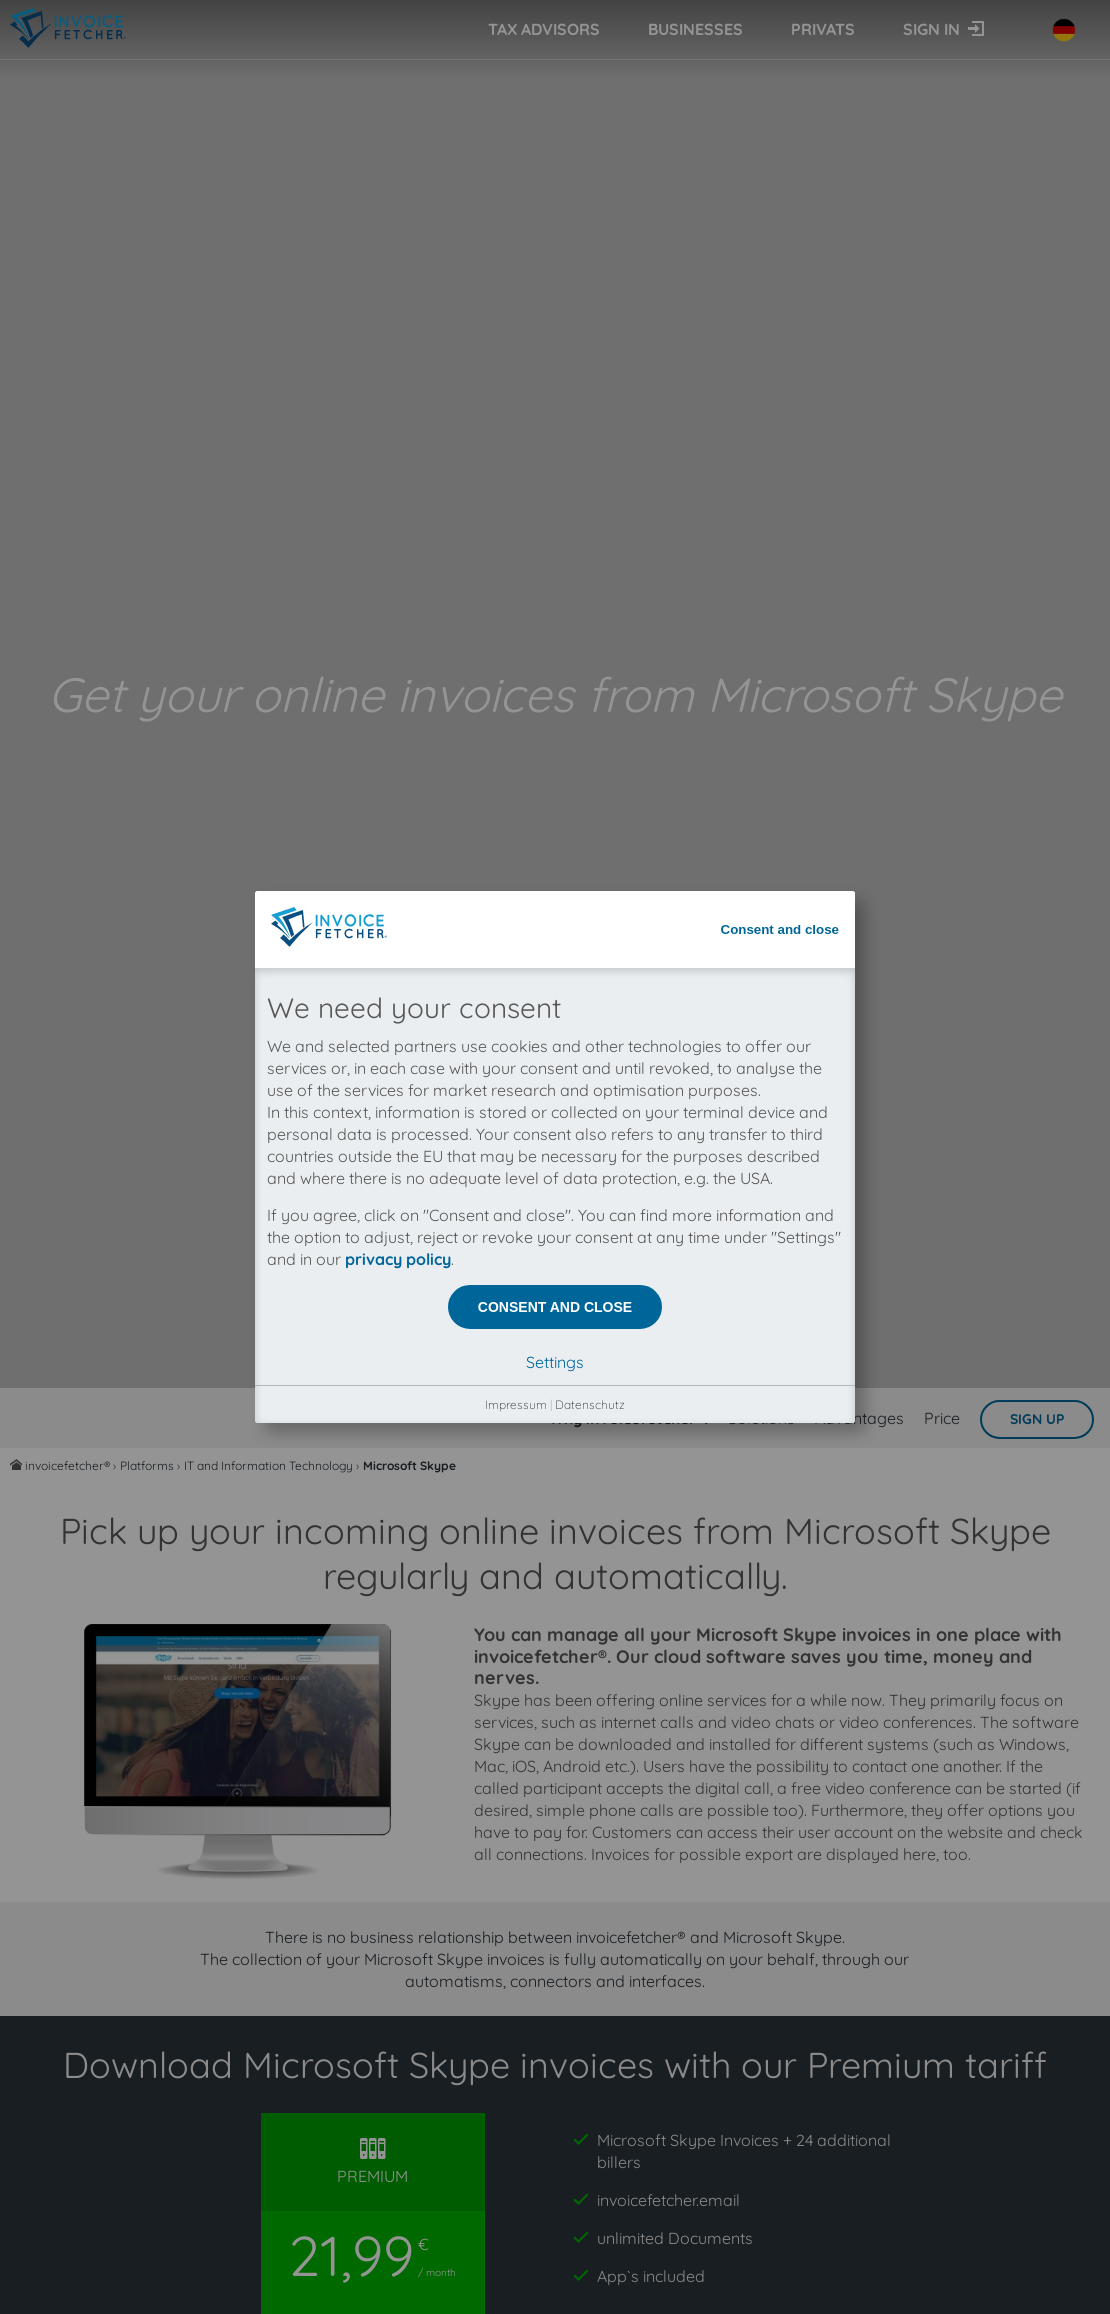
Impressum (516, 607)
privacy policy (398, 462)
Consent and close (780, 132)
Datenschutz (590, 607)
